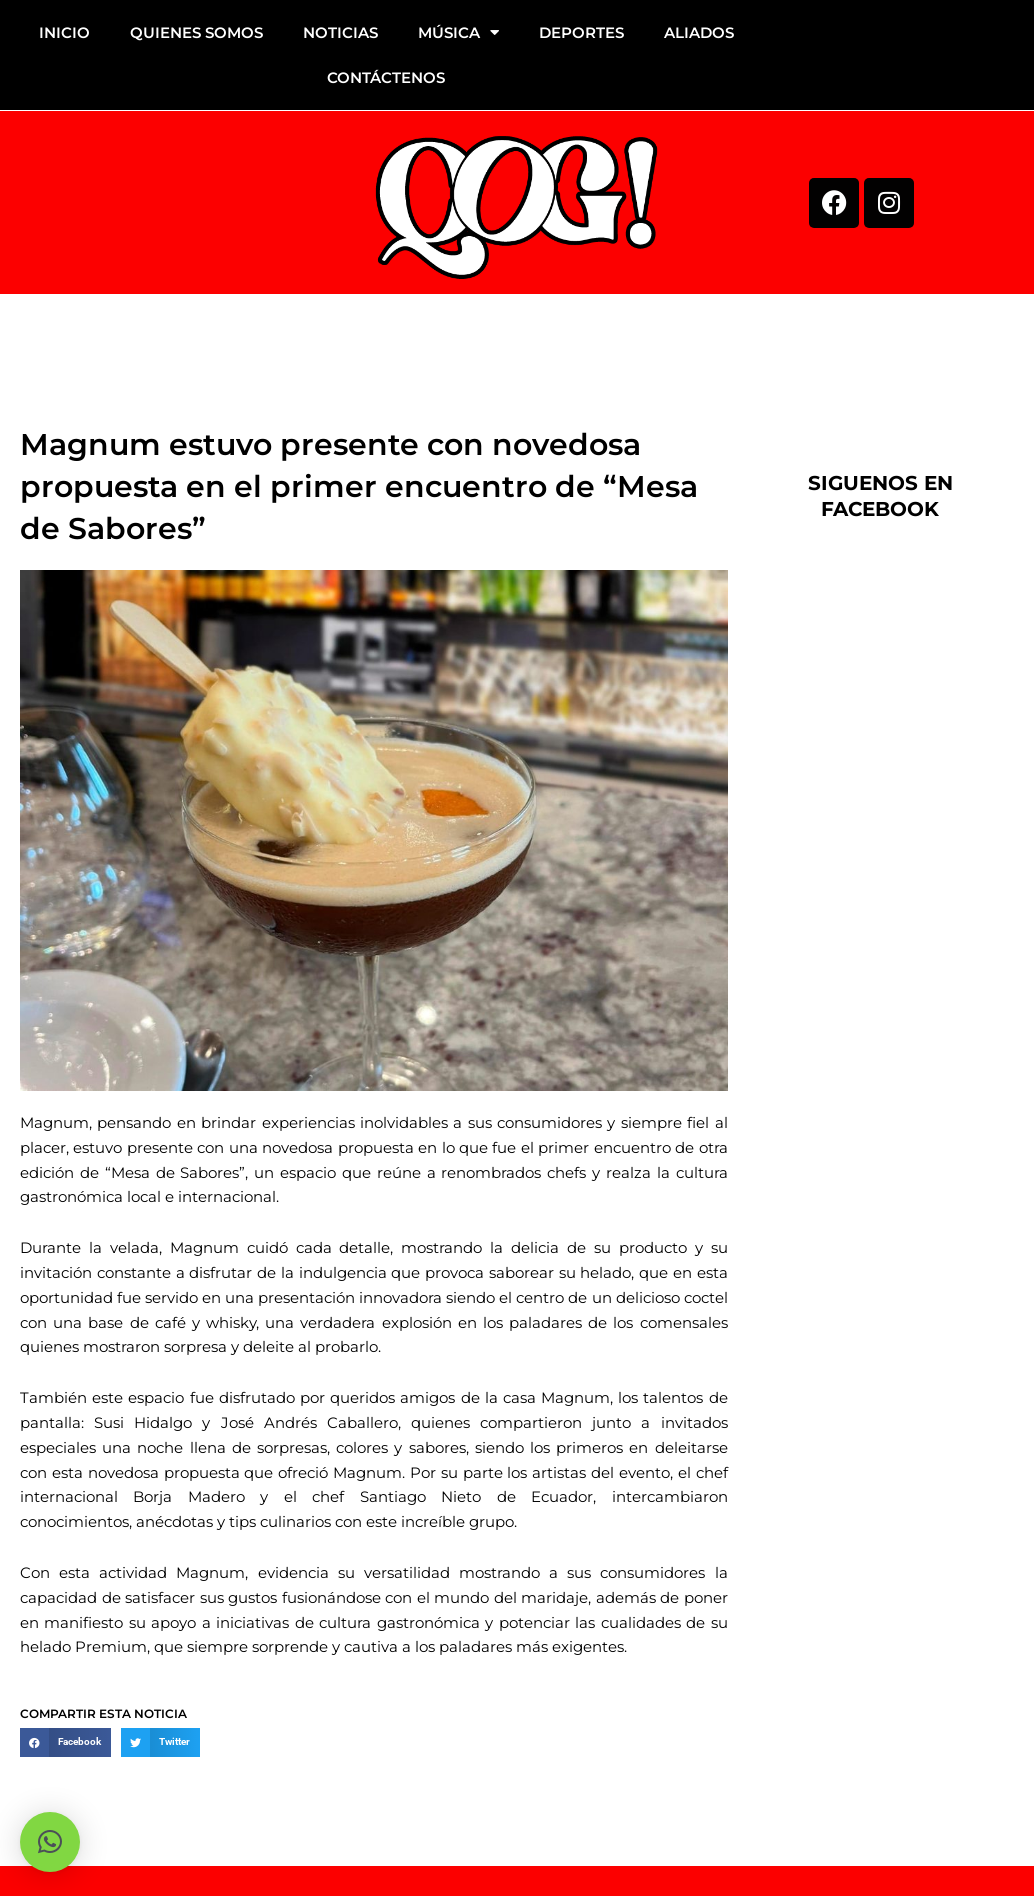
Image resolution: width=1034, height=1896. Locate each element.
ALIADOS (699, 32)
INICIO (64, 32)
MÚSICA (458, 32)
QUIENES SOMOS (196, 32)
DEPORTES (581, 32)
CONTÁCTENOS (386, 77)
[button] (65, 1742)
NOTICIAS (340, 32)
